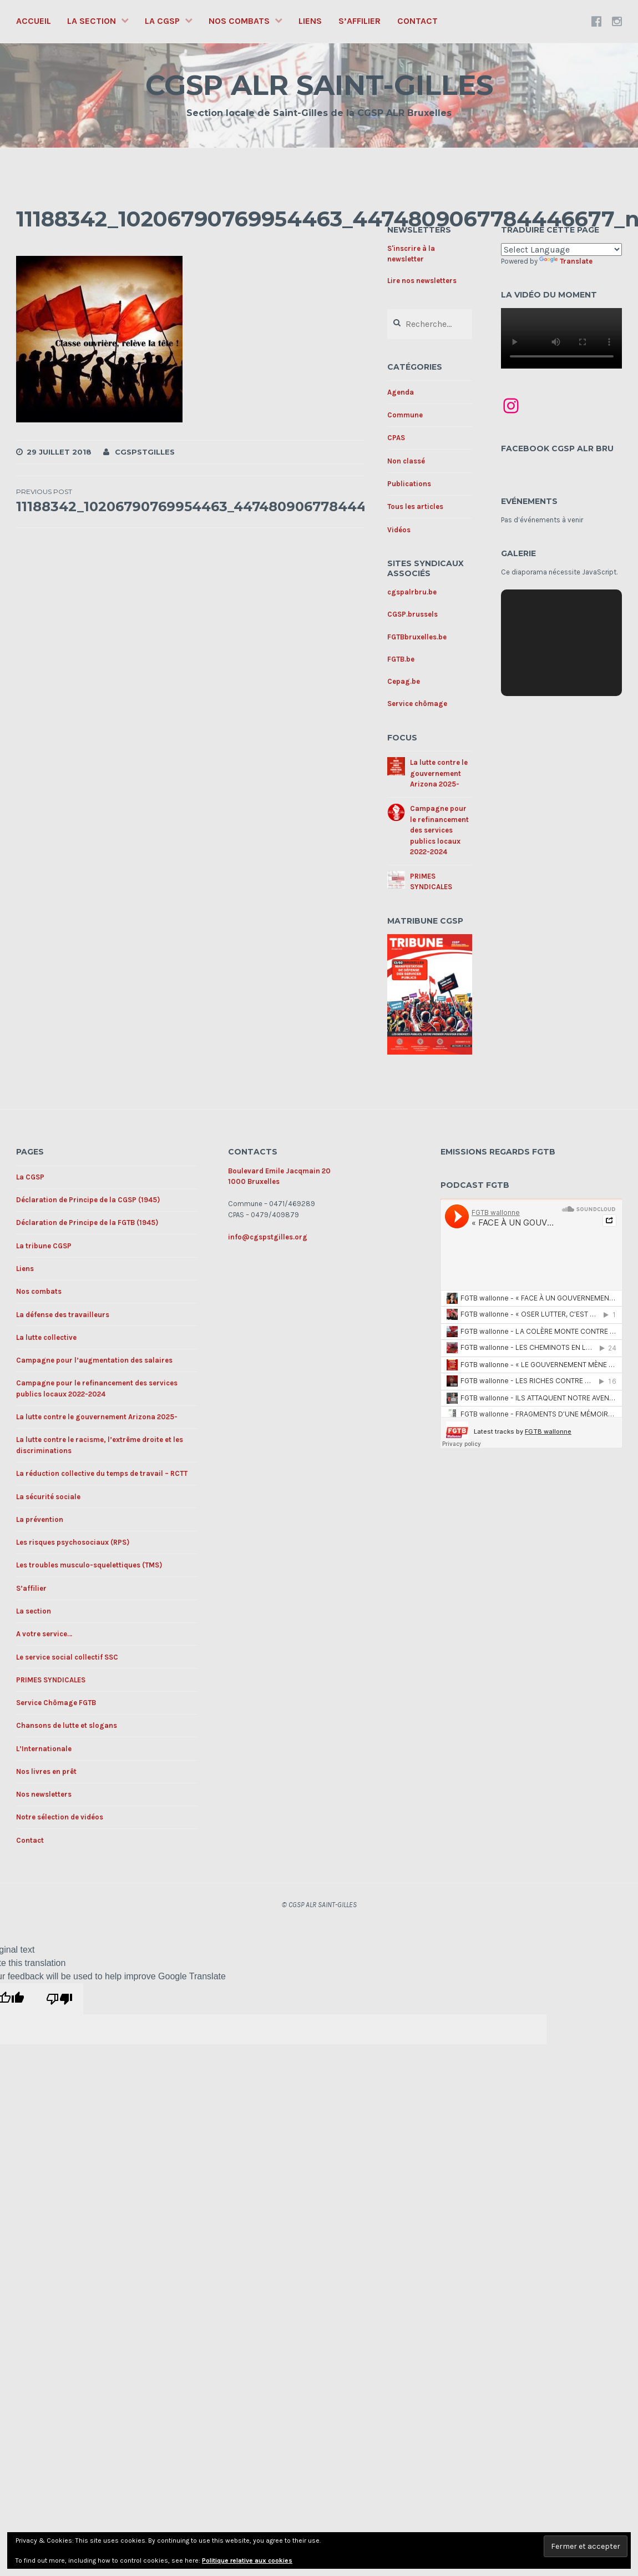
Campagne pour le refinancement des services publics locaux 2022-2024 (439, 830)
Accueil (33, 21)
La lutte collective (46, 1337)
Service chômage (417, 703)
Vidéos (399, 530)
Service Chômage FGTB (56, 1702)
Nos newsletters (44, 1794)
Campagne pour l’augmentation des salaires (94, 1360)
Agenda (400, 392)
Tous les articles (415, 506)
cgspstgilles (145, 451)
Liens (310, 21)
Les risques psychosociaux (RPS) (72, 1542)
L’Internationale (44, 1749)
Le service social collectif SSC (67, 1657)
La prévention (39, 1519)
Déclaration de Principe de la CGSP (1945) (88, 1200)
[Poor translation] (59, 1998)
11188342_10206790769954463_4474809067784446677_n (215, 501)
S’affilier (359, 21)
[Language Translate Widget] (561, 249)
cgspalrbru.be (412, 592)
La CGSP (162, 21)
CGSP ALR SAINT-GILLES (319, 85)
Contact (417, 21)
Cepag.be (403, 681)
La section (91, 21)
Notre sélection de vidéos (59, 1817)
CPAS (396, 437)
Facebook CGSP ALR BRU (557, 448)
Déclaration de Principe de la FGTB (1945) (87, 1222)
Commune (405, 415)
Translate (566, 261)
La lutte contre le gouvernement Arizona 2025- (439, 773)
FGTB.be (400, 659)
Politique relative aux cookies (247, 2560)
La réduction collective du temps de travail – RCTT (102, 1473)
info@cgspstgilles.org (267, 1237)
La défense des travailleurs (62, 1314)
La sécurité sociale (48, 1497)
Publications (409, 484)
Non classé (406, 461)
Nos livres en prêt (46, 1771)
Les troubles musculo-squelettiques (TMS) (89, 1565)
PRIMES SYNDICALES (50, 1680)
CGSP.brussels (412, 614)
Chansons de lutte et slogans (66, 1725)
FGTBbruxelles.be (417, 637)
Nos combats (239, 21)
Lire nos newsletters (422, 280)
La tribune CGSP (44, 1246)
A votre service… (44, 1634)
